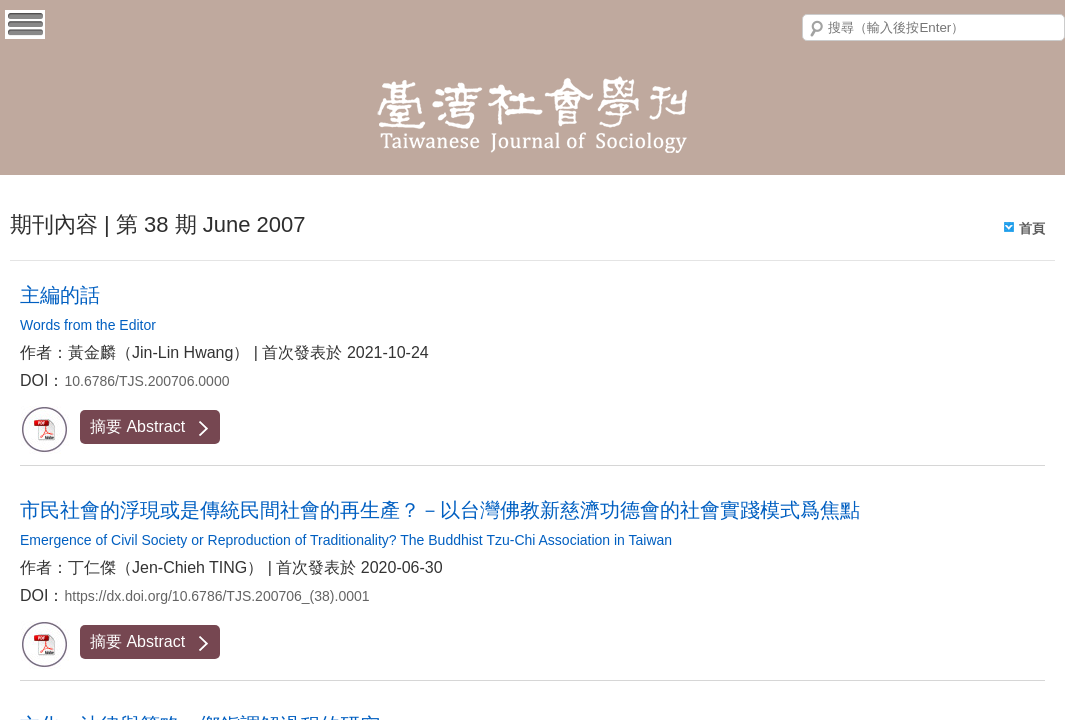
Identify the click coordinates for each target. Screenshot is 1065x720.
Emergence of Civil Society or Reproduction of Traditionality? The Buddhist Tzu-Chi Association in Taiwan (346, 540)
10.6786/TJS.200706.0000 (146, 381)
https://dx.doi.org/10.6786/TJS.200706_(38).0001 (216, 596)
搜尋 (817, 29)
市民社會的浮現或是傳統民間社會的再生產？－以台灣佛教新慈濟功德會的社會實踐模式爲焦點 (440, 510)
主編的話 (60, 295)
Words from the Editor (88, 325)
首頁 (1032, 228)
